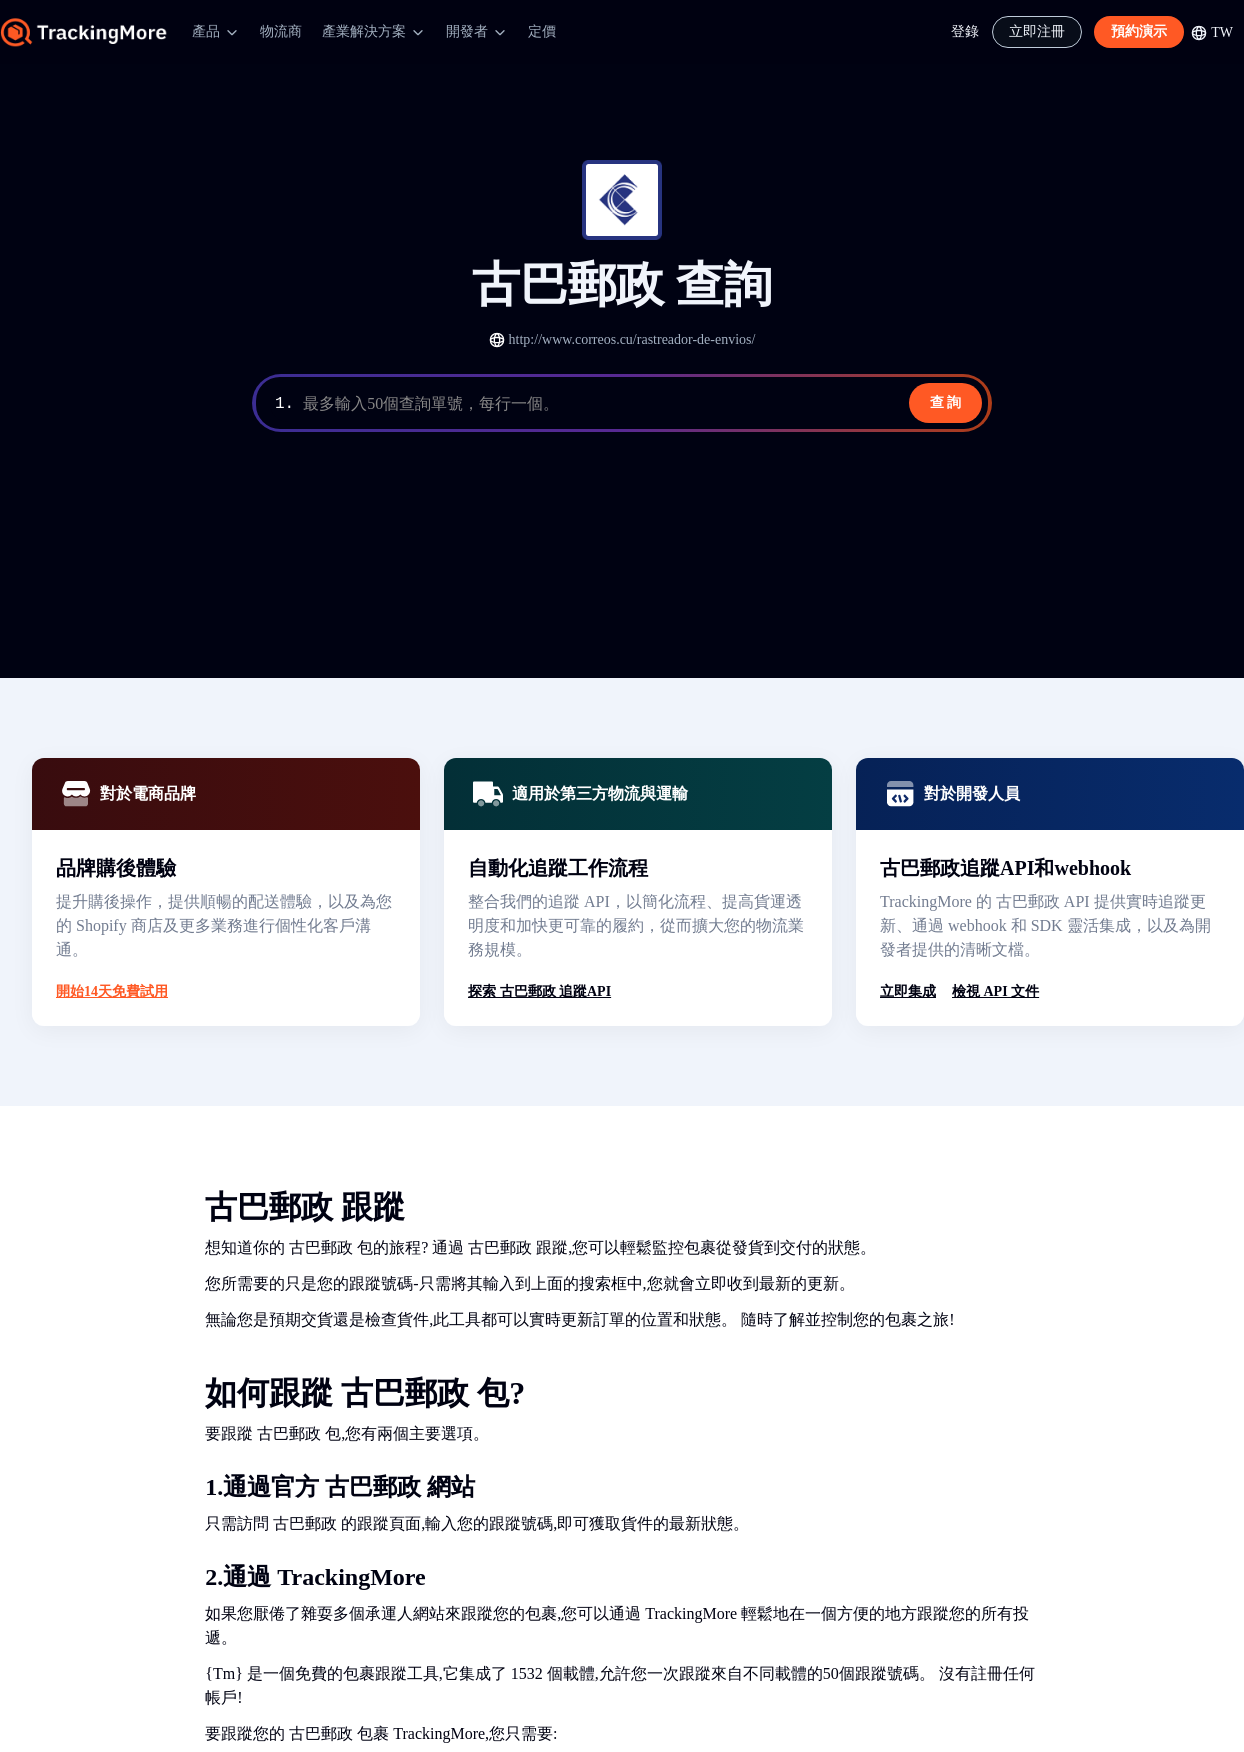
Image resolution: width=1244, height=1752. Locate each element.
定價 (542, 31)
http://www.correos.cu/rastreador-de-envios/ (632, 339)
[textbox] (643, 404)
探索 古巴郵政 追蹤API (539, 991)
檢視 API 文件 (995, 991)
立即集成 (908, 991)
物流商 (281, 31)
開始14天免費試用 (112, 991)
